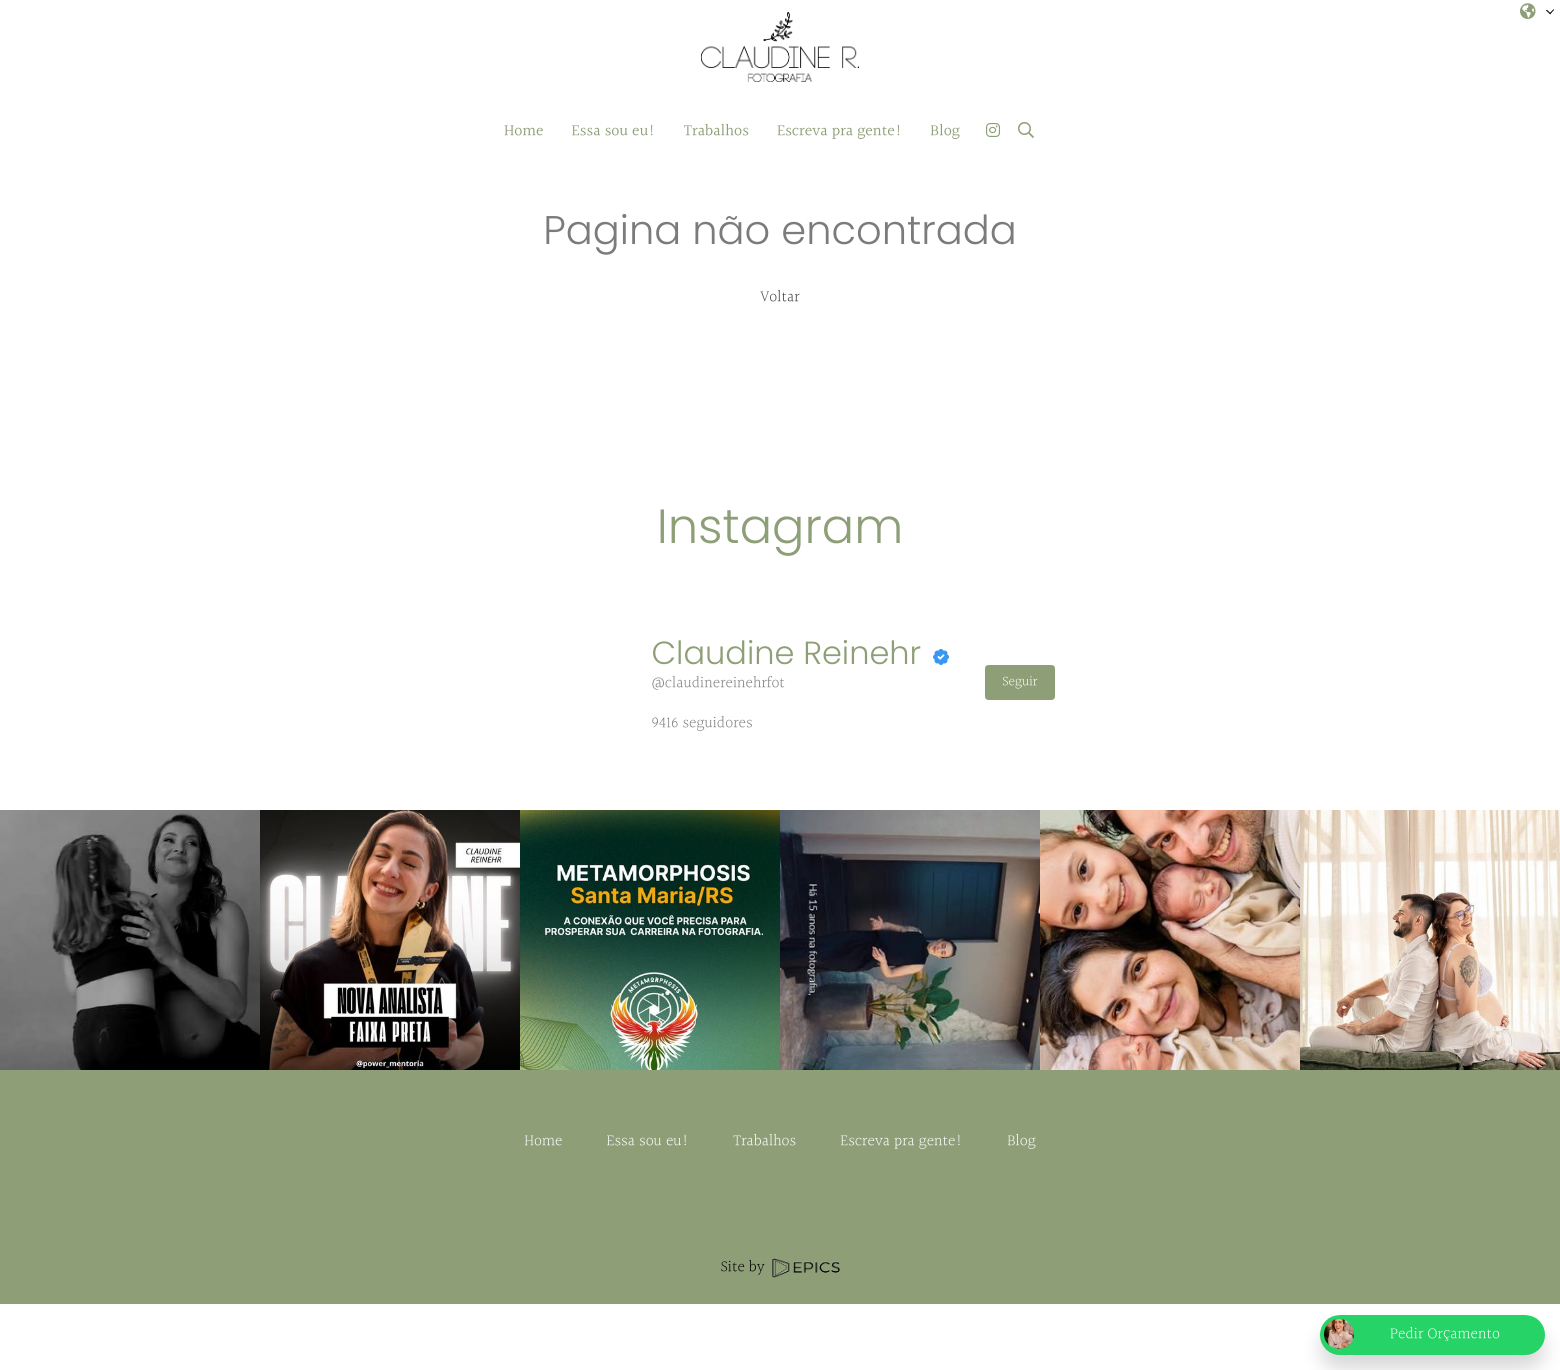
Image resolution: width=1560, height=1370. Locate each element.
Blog (1021, 1207)
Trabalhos (764, 1207)
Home (543, 1207)
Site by (779, 1333)
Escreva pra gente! (901, 1207)
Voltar (779, 297)
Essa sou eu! (647, 1207)
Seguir (1019, 682)
